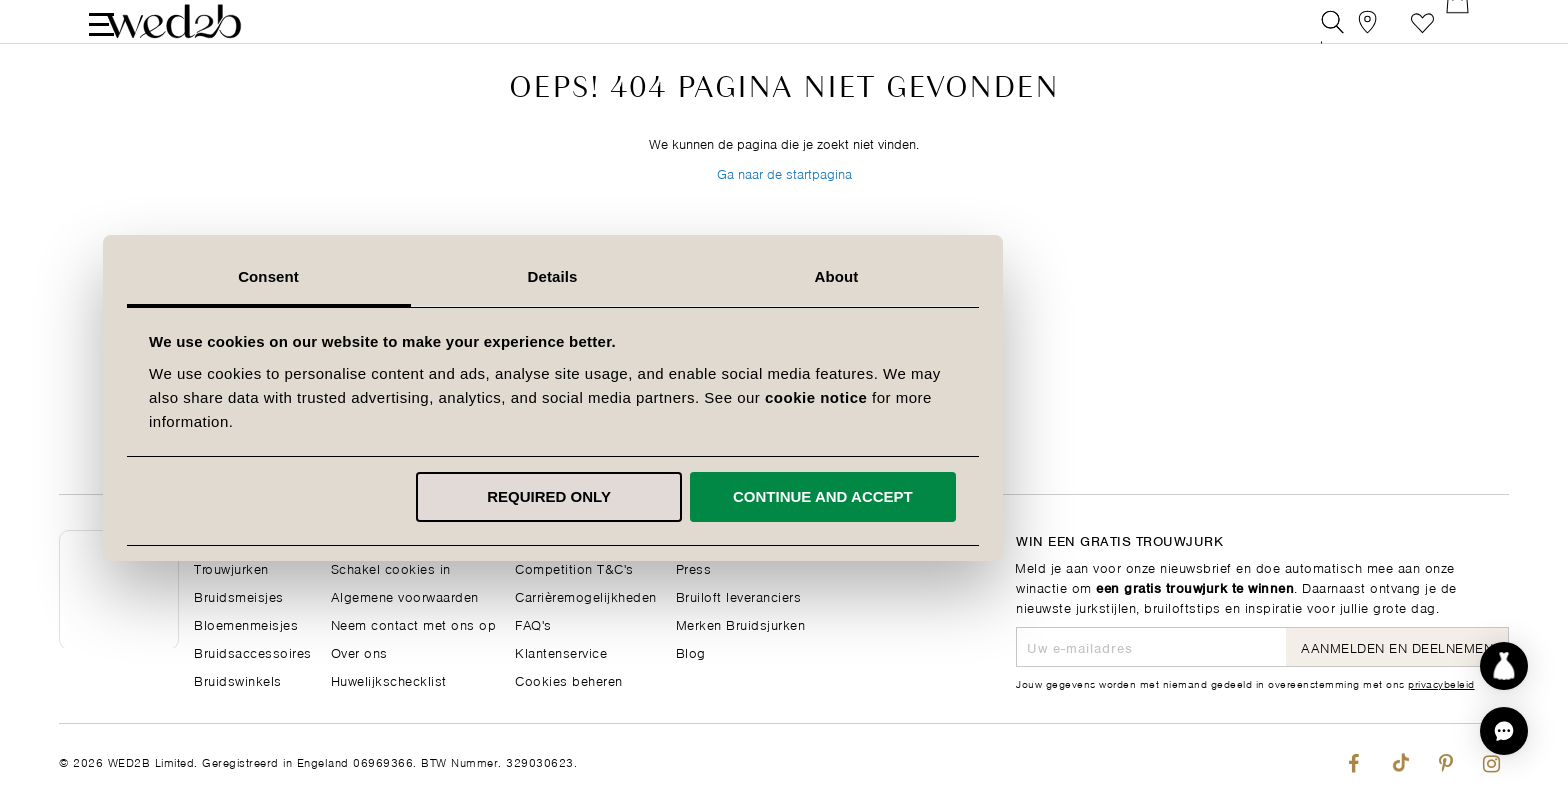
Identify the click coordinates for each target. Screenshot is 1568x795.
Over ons (359, 651)
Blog (691, 651)
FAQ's (533, 623)
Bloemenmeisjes (246, 623)
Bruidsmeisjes (239, 595)
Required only (781, 496)
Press (694, 567)
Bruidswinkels (238, 679)
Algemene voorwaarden (405, 595)
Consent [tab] (500, 276)
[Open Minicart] (1467, 34)
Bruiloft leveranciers (739, 595)
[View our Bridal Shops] (1377, 34)
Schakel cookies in (391, 567)
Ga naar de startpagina (784, 218)
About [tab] (1068, 276)
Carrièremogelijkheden (586, 595)
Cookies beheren (569, 679)
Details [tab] (784, 276)
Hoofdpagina (235, 539)
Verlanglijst (1422, 34)
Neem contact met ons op (414, 623)
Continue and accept (1054, 496)
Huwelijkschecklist (389, 679)
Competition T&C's (574, 567)
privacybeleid (1441, 683)
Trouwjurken (231, 567)
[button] (1504, 731)
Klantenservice (561, 651)
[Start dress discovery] (1504, 666)
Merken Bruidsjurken (741, 623)
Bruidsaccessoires (253, 651)
